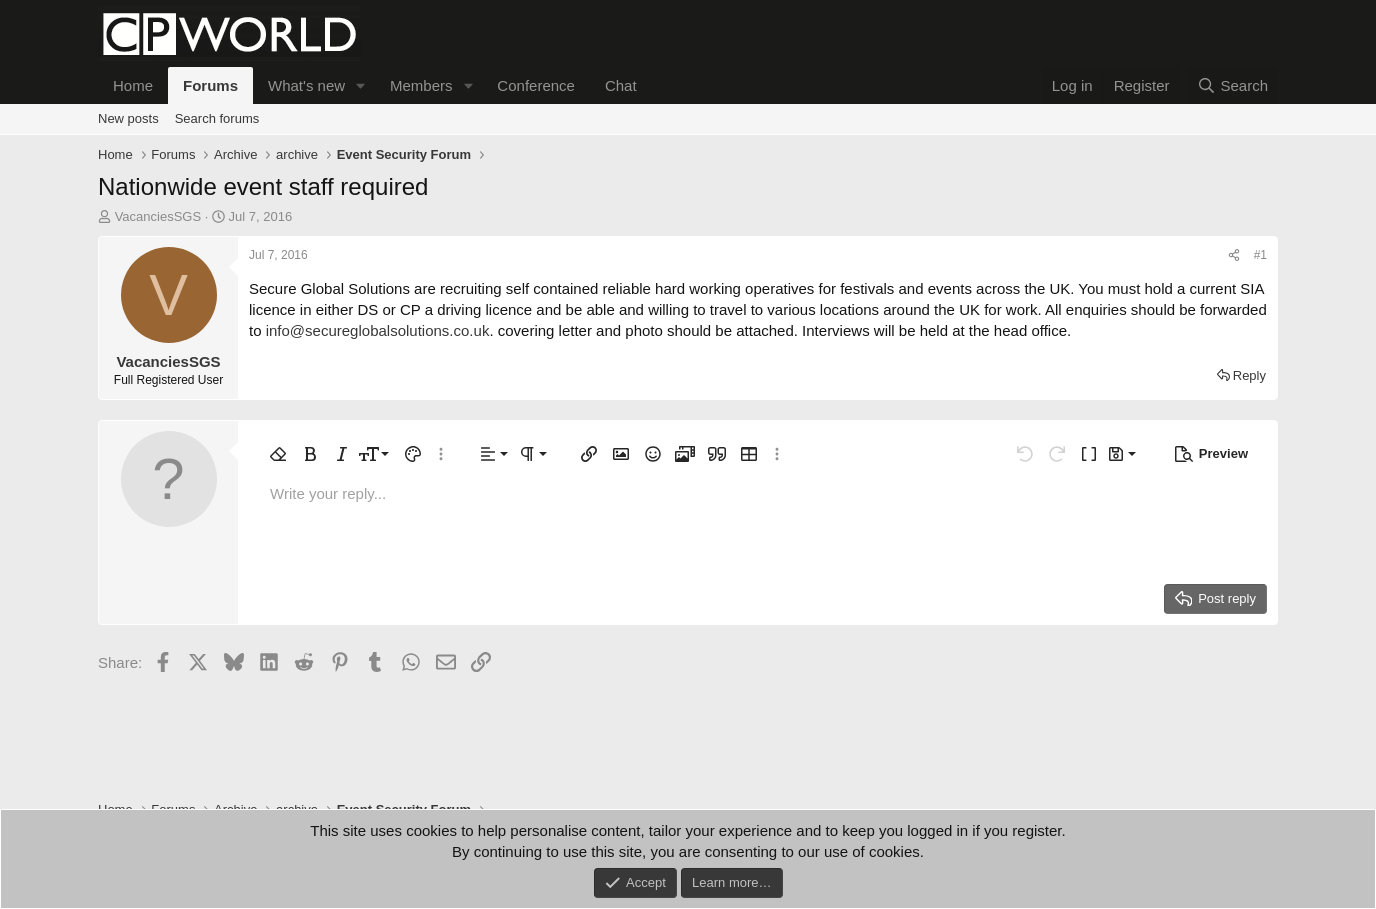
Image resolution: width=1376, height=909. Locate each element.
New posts (128, 118)
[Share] (1234, 255)
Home (133, 85)
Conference (536, 85)
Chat (621, 85)
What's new (306, 85)
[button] (361, 85)
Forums (210, 85)
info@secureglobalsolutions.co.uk (378, 330)
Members (421, 85)
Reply (1249, 375)
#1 (1260, 255)
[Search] (1232, 85)
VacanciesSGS (158, 216)
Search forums (217, 118)
